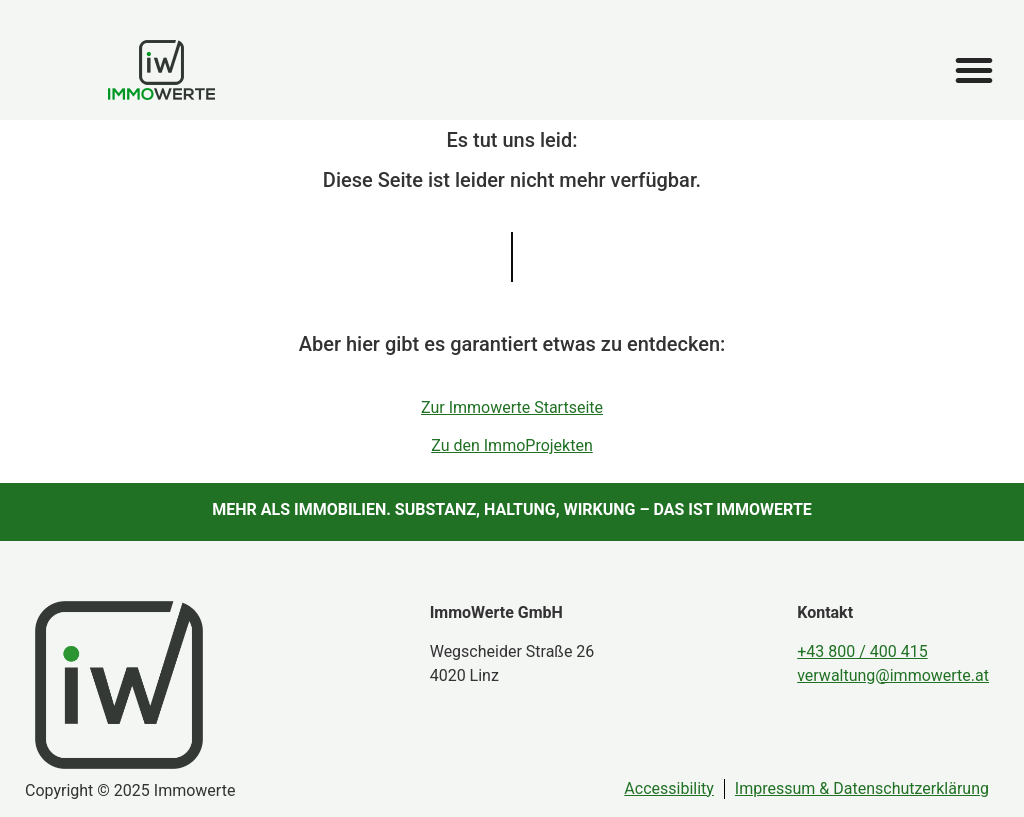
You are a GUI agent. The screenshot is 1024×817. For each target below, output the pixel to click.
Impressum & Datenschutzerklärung (862, 788)
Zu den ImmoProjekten (512, 445)
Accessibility (669, 788)
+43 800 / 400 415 (862, 651)
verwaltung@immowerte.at (893, 675)
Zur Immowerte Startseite (512, 407)
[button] (974, 70)
